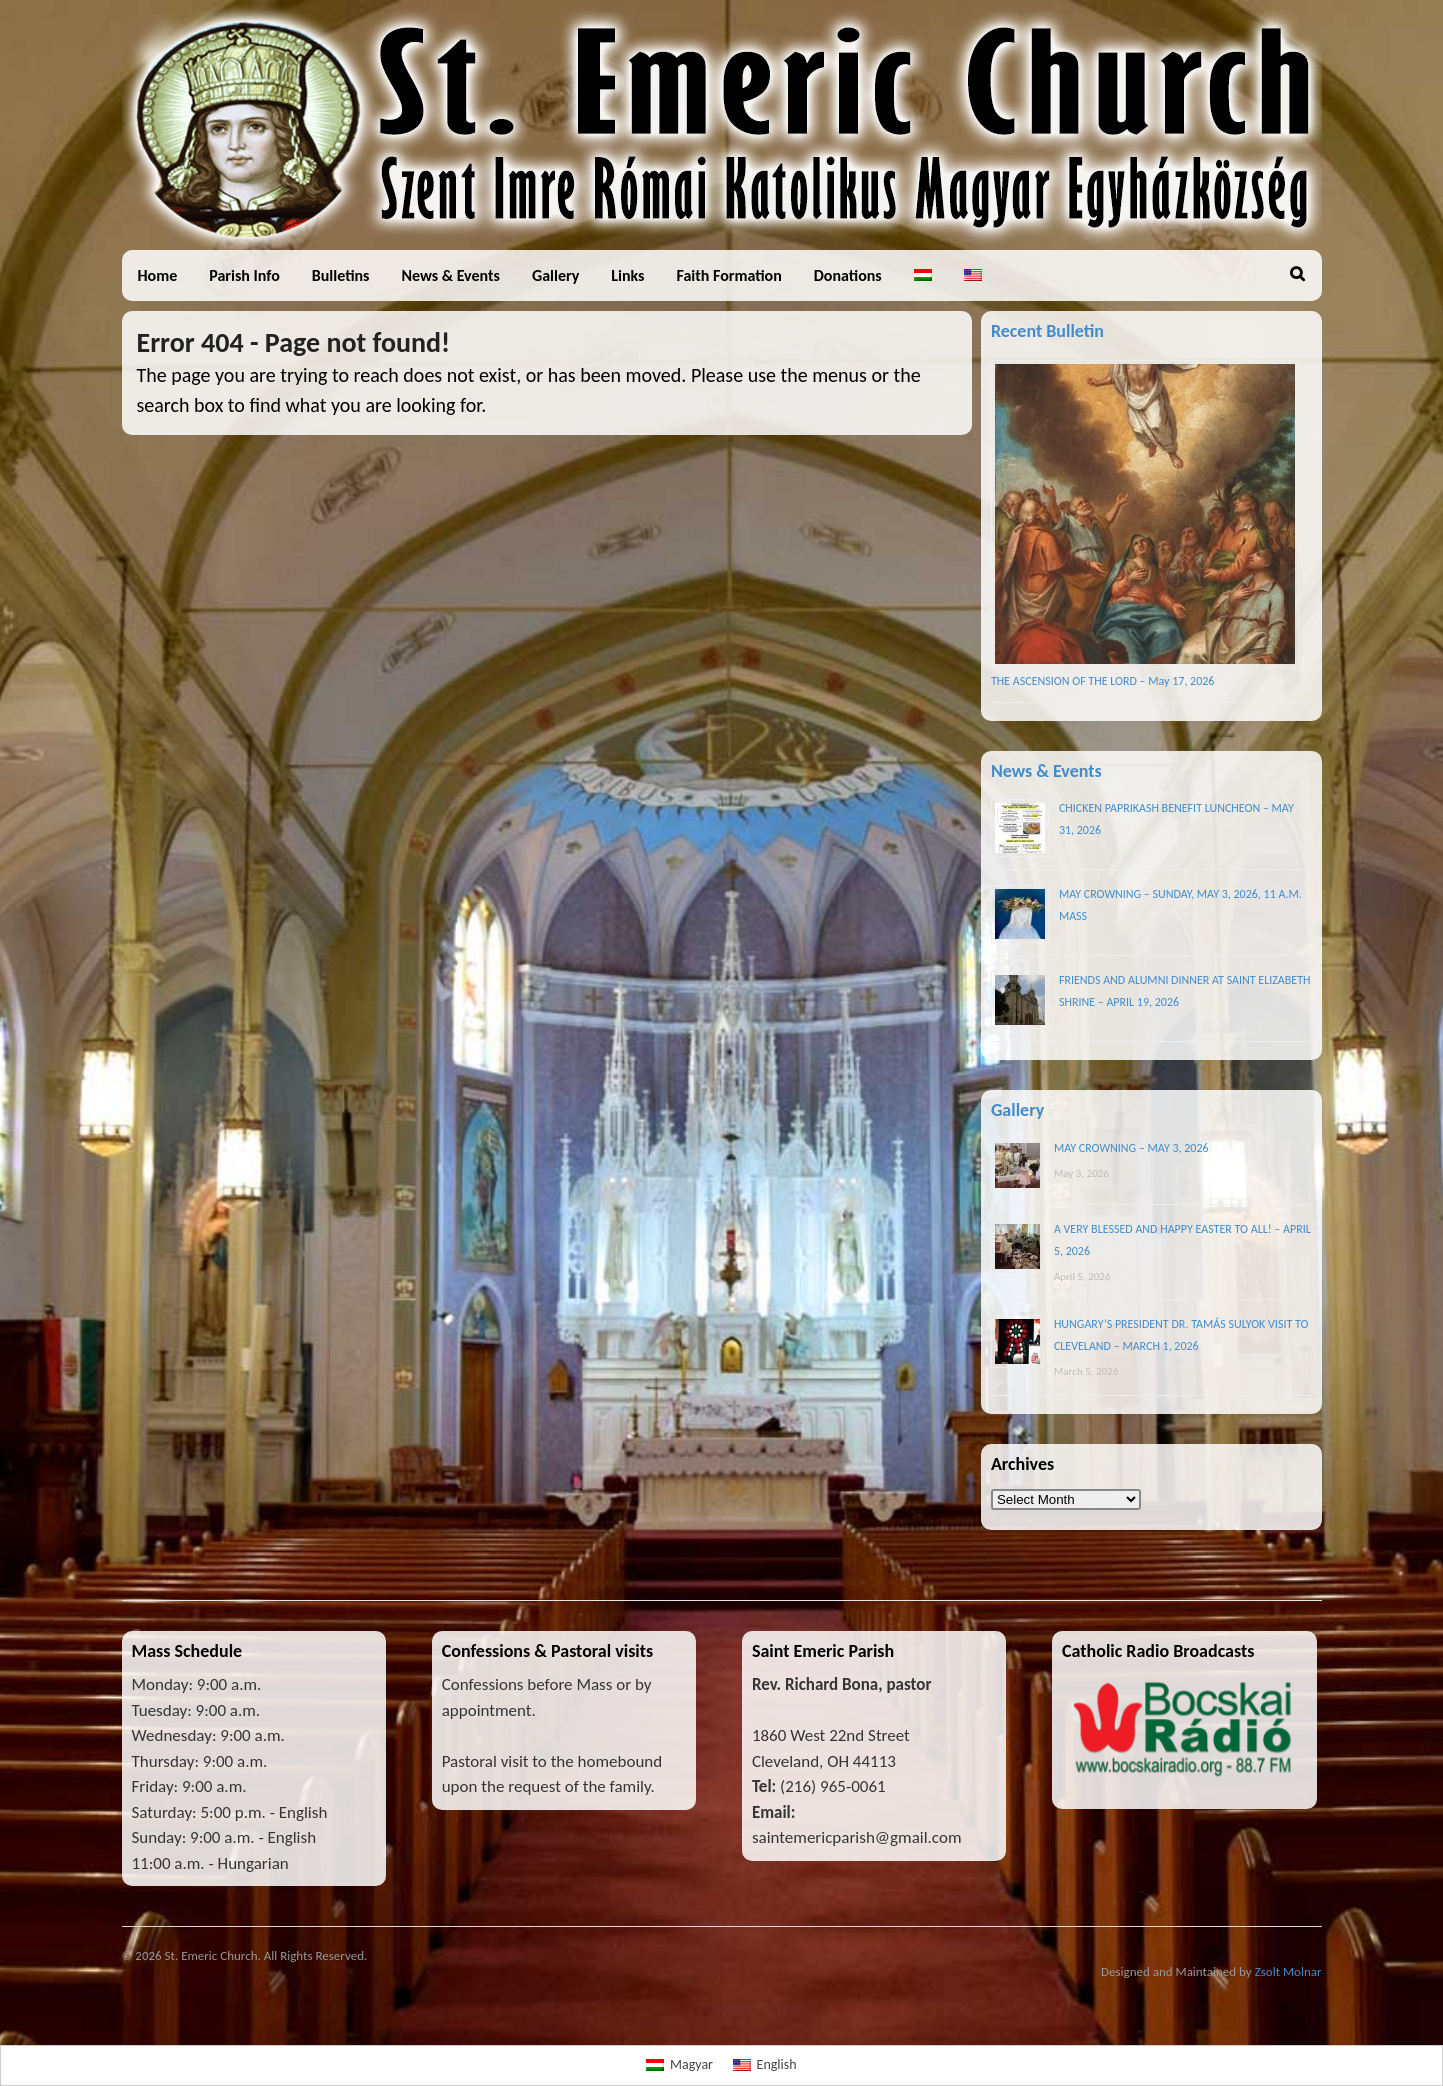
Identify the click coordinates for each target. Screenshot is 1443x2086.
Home (158, 275)
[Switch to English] (765, 2066)
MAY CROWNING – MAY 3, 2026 (1131, 1148)
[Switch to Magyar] (679, 2066)
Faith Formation (729, 275)
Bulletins (341, 275)
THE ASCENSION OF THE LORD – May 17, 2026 (1103, 681)
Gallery (555, 275)
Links (627, 275)
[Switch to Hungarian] (923, 275)
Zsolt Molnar (1288, 1971)
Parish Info (244, 275)
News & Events (450, 275)
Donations (848, 275)
